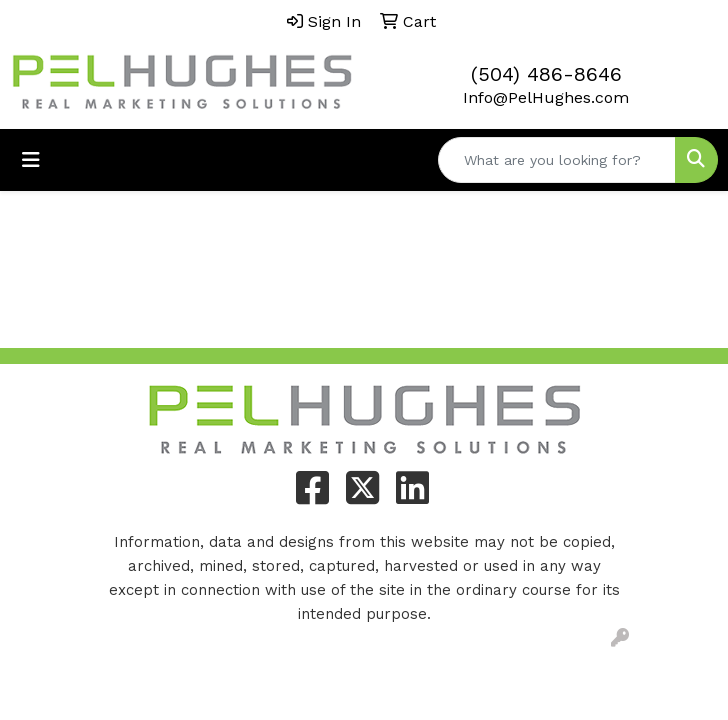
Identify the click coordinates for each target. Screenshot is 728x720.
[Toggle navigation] (31, 160)
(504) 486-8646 (546, 74)
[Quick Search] (557, 160)
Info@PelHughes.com (546, 97)
